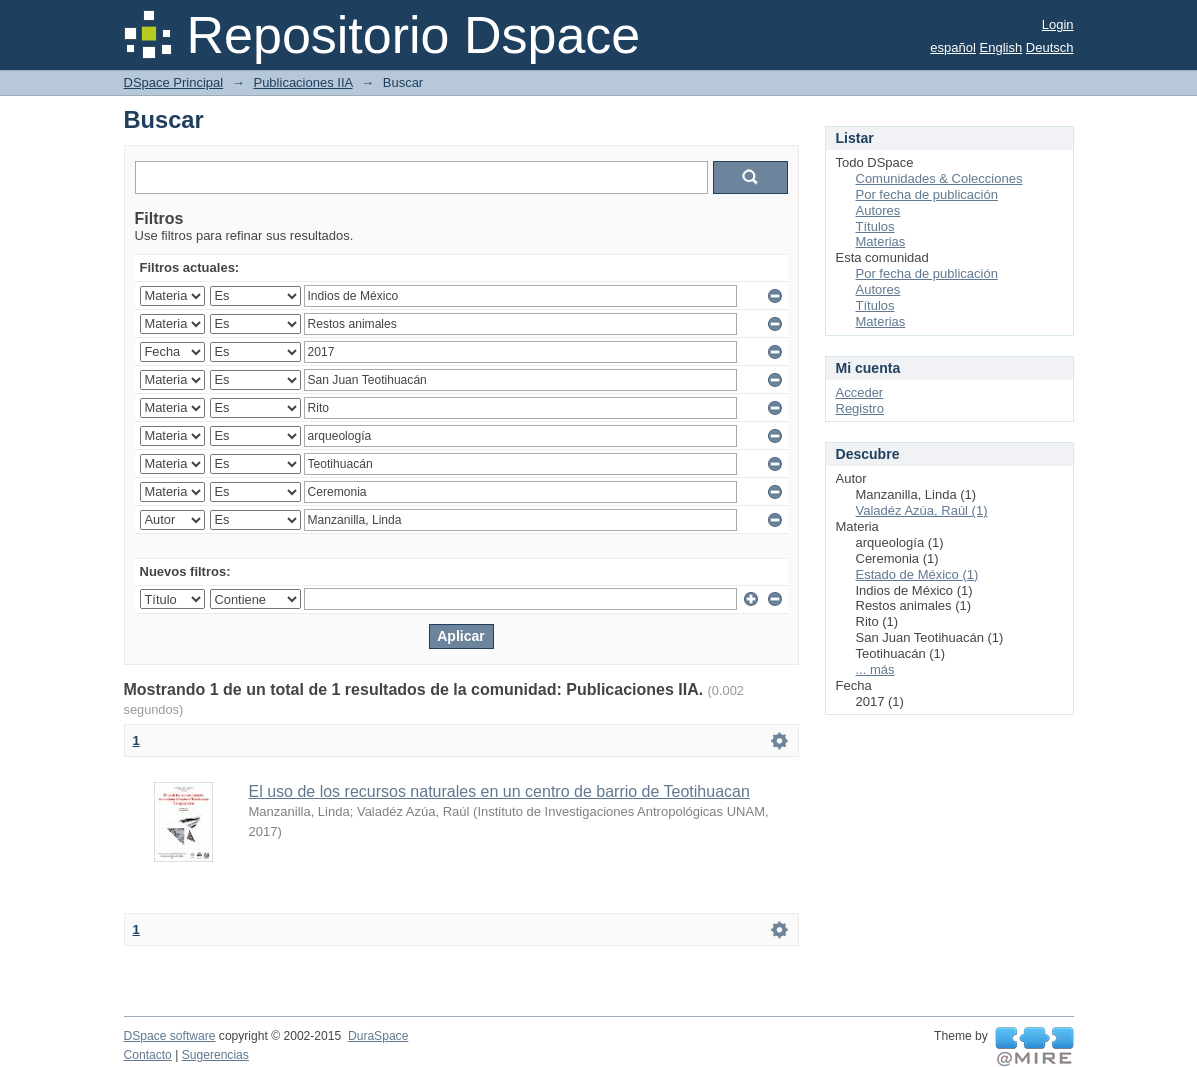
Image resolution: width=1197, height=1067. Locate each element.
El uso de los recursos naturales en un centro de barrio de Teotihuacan (499, 791)
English (1001, 47)
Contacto (148, 1055)
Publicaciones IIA (302, 82)
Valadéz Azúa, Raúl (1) (922, 510)
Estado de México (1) (917, 574)
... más (875, 669)
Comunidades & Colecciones (939, 178)
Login (1058, 24)
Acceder (860, 392)
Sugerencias (215, 1055)
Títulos (875, 226)
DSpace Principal (174, 82)
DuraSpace (378, 1036)
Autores (878, 210)
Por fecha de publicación (927, 194)
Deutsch (1050, 47)
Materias (881, 241)
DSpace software (170, 1036)
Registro (860, 408)
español (953, 47)
